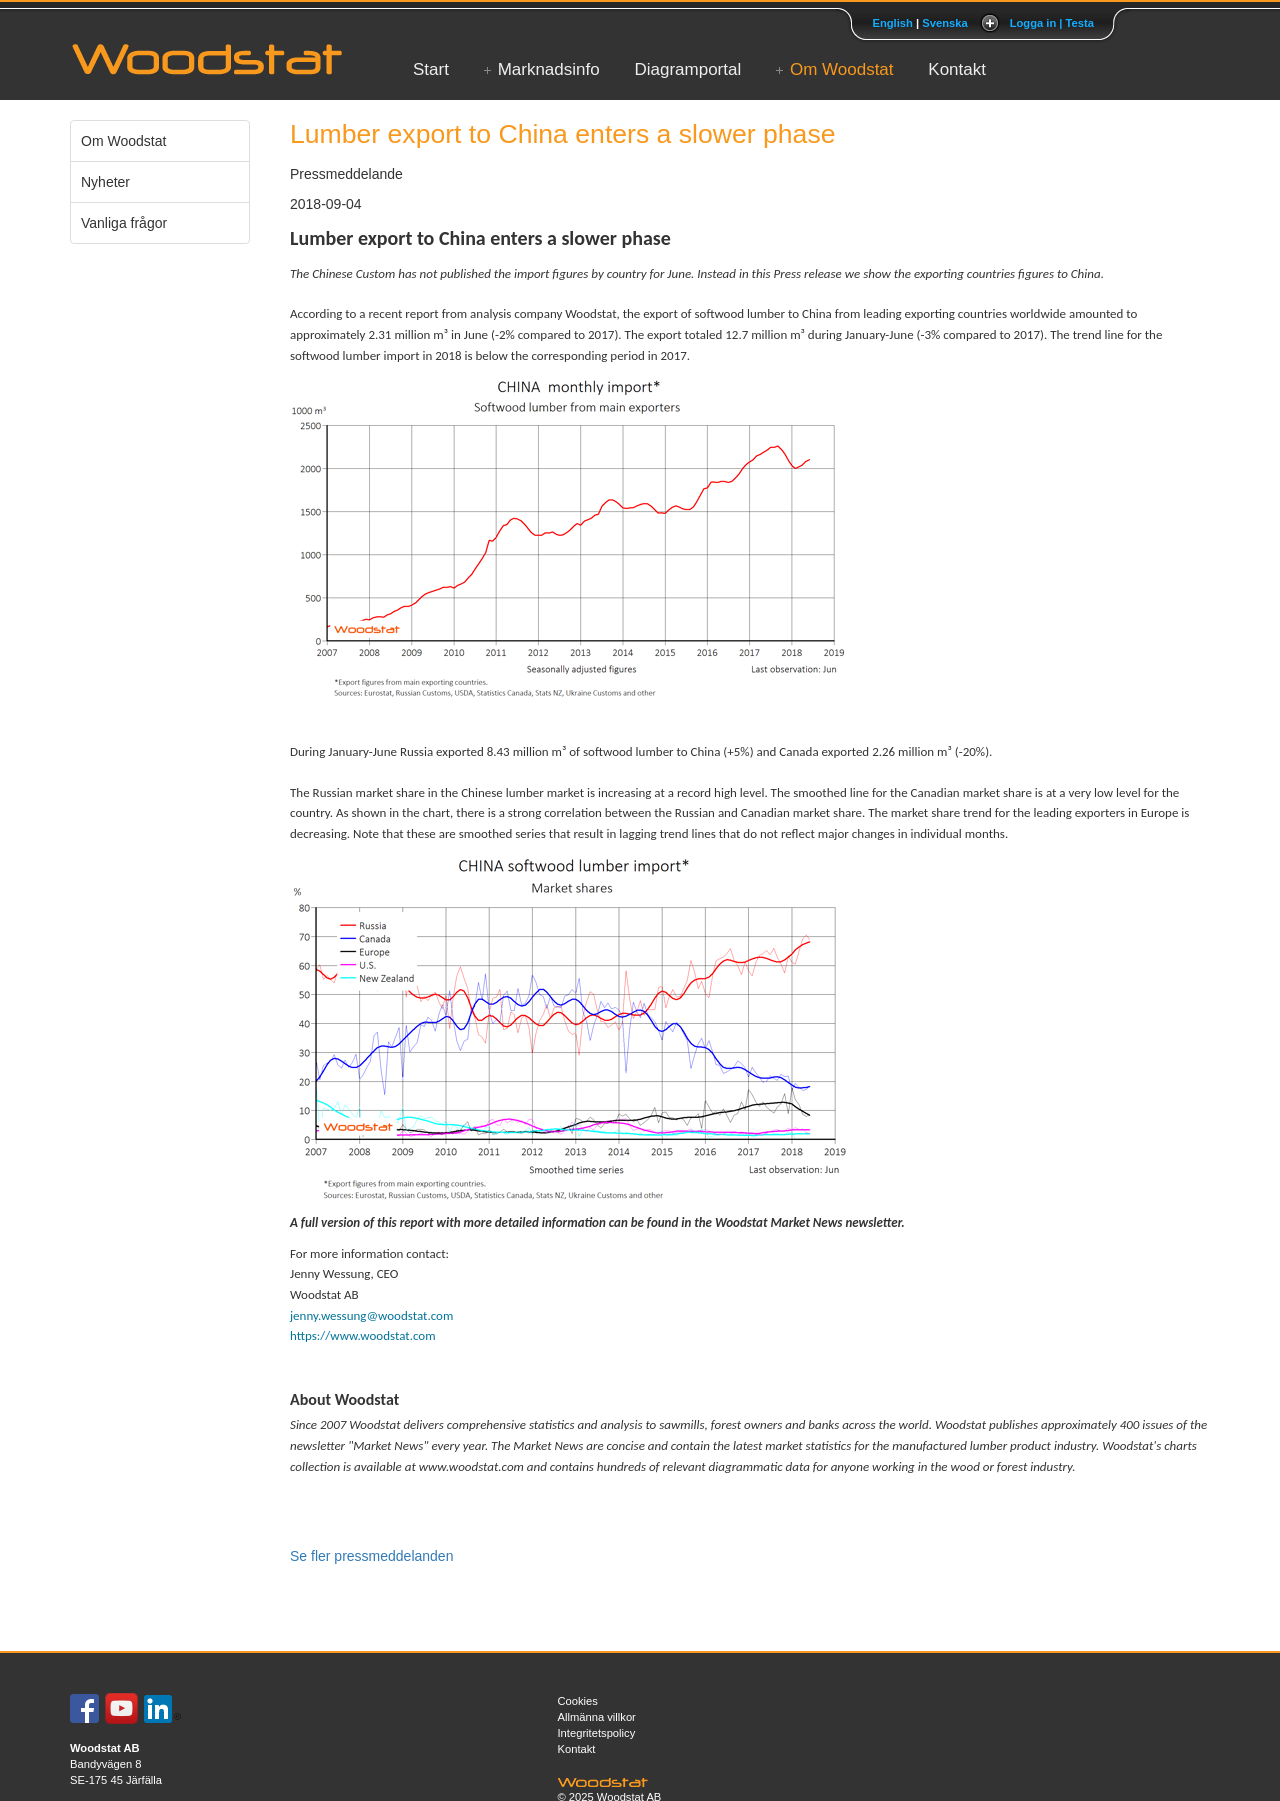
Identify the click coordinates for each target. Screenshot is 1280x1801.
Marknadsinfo (549, 69)
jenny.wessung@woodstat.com (371, 1315)
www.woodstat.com (471, 1466)
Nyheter (105, 182)
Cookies (578, 1701)
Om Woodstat (842, 69)
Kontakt (957, 69)
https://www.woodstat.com (363, 1335)
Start (431, 69)
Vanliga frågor (124, 223)
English (892, 23)
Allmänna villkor (597, 1717)
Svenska (944, 23)
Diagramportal (687, 69)
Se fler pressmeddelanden (371, 1556)
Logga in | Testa (1052, 23)
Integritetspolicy (597, 1733)
